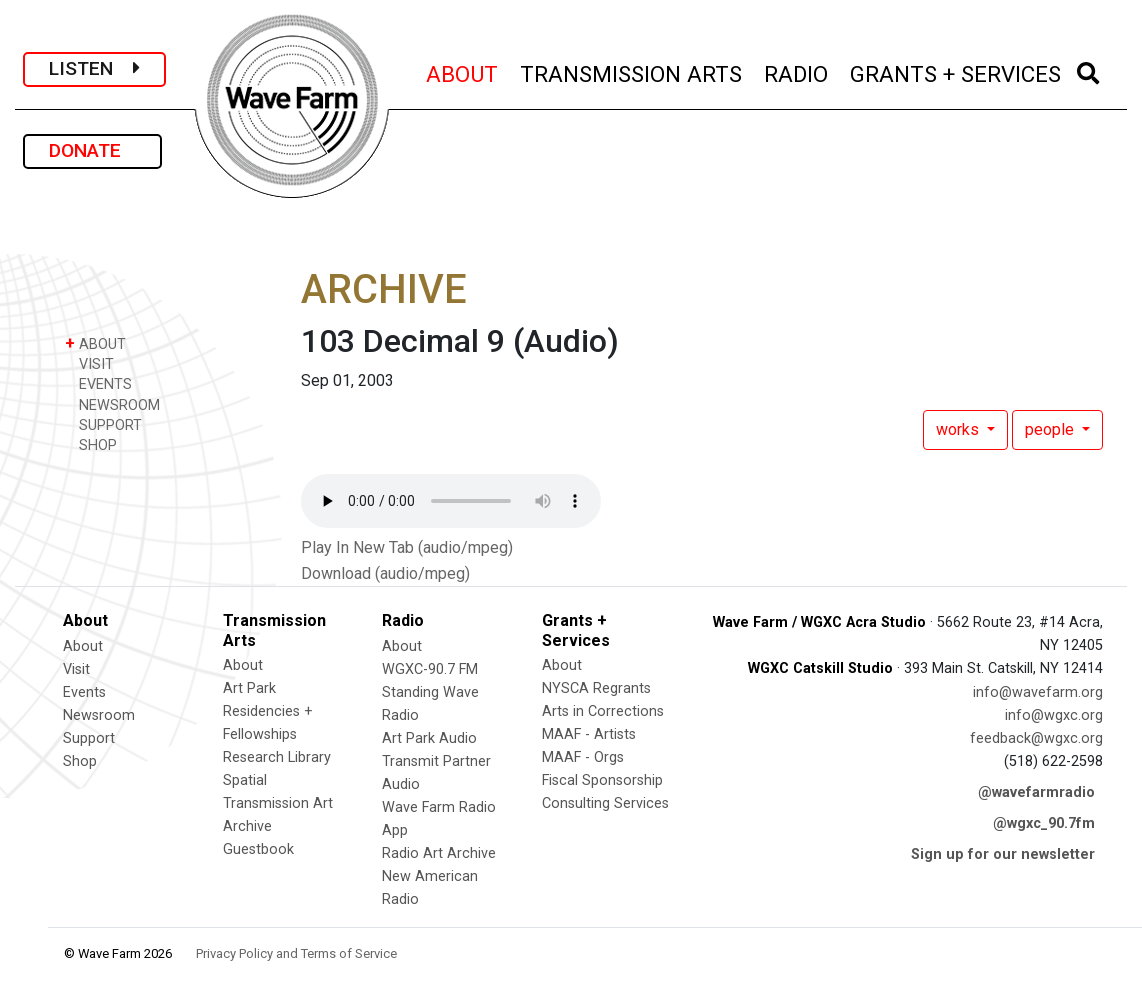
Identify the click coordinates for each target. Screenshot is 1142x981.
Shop (80, 761)
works (959, 429)
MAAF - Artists (589, 734)
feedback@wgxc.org (1036, 738)
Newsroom (99, 715)
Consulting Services (605, 803)
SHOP (91, 444)
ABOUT (463, 71)
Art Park (249, 688)
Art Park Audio (429, 738)
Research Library (277, 757)
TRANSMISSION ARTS (632, 71)
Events (84, 692)
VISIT (89, 363)
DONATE (92, 150)
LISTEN (94, 68)
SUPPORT (103, 424)
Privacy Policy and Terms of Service (296, 953)
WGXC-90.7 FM (430, 669)
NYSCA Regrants (596, 688)
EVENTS (98, 383)
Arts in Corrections (603, 711)
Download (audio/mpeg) (385, 573)
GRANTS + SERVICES (956, 71)
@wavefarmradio (1036, 792)
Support (89, 738)
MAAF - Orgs (583, 757)
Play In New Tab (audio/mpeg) (407, 547)
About (83, 646)
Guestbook (258, 849)
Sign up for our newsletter (1003, 854)
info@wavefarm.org (1038, 692)
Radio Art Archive (439, 853)
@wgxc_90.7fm (1044, 823)
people (1051, 429)
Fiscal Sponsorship (602, 780)
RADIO (797, 71)
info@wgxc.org (1054, 715)
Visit (76, 669)
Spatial (245, 780)
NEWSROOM (112, 404)
